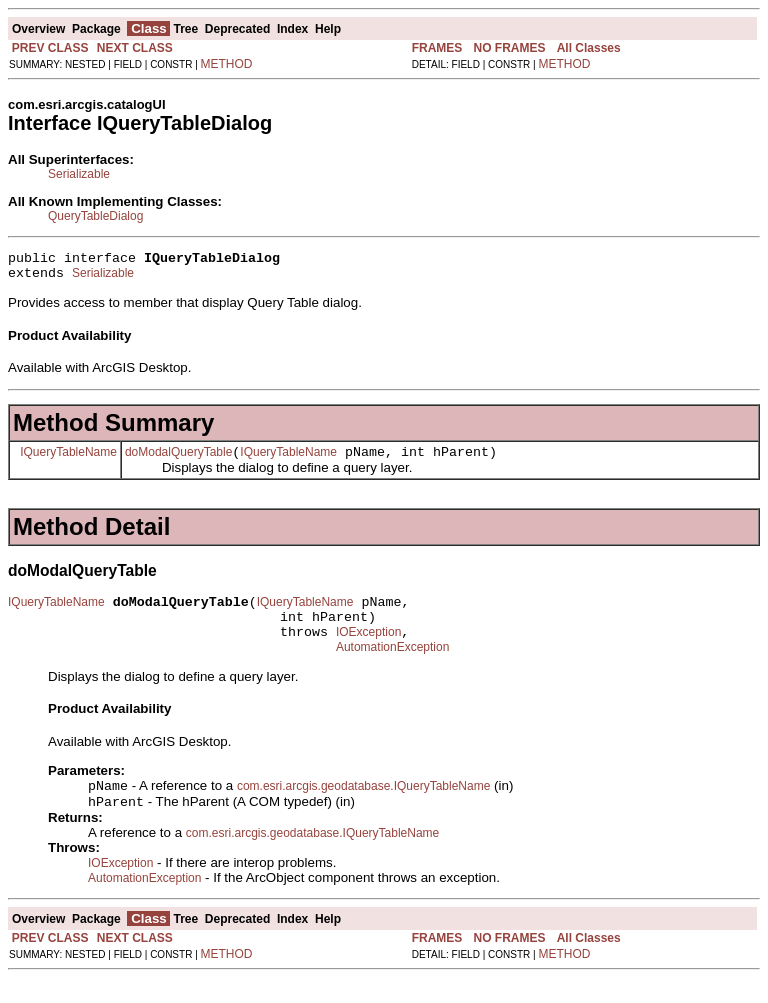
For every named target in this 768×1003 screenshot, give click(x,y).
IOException (368, 650)
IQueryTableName (68, 460)
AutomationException (392, 668)
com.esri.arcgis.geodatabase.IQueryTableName (363, 809)
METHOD (227, 64)
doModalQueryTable (178, 461)
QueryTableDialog (95, 216)
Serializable (79, 174)
